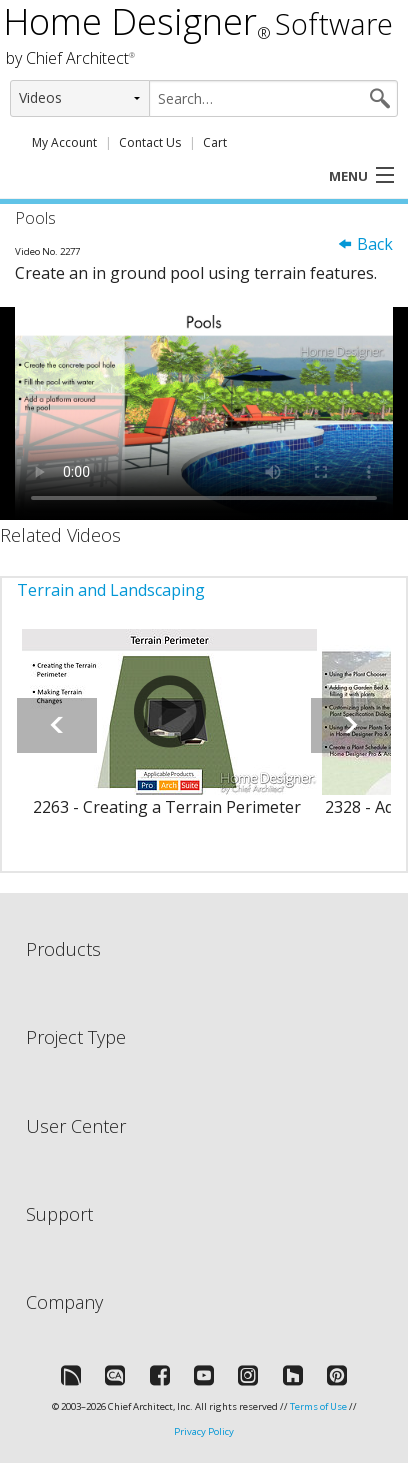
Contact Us (150, 142)
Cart (215, 142)
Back (365, 244)
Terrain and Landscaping (111, 590)
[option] (167, 735)
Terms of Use (318, 1406)
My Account (64, 142)
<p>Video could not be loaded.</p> (204, 413)
